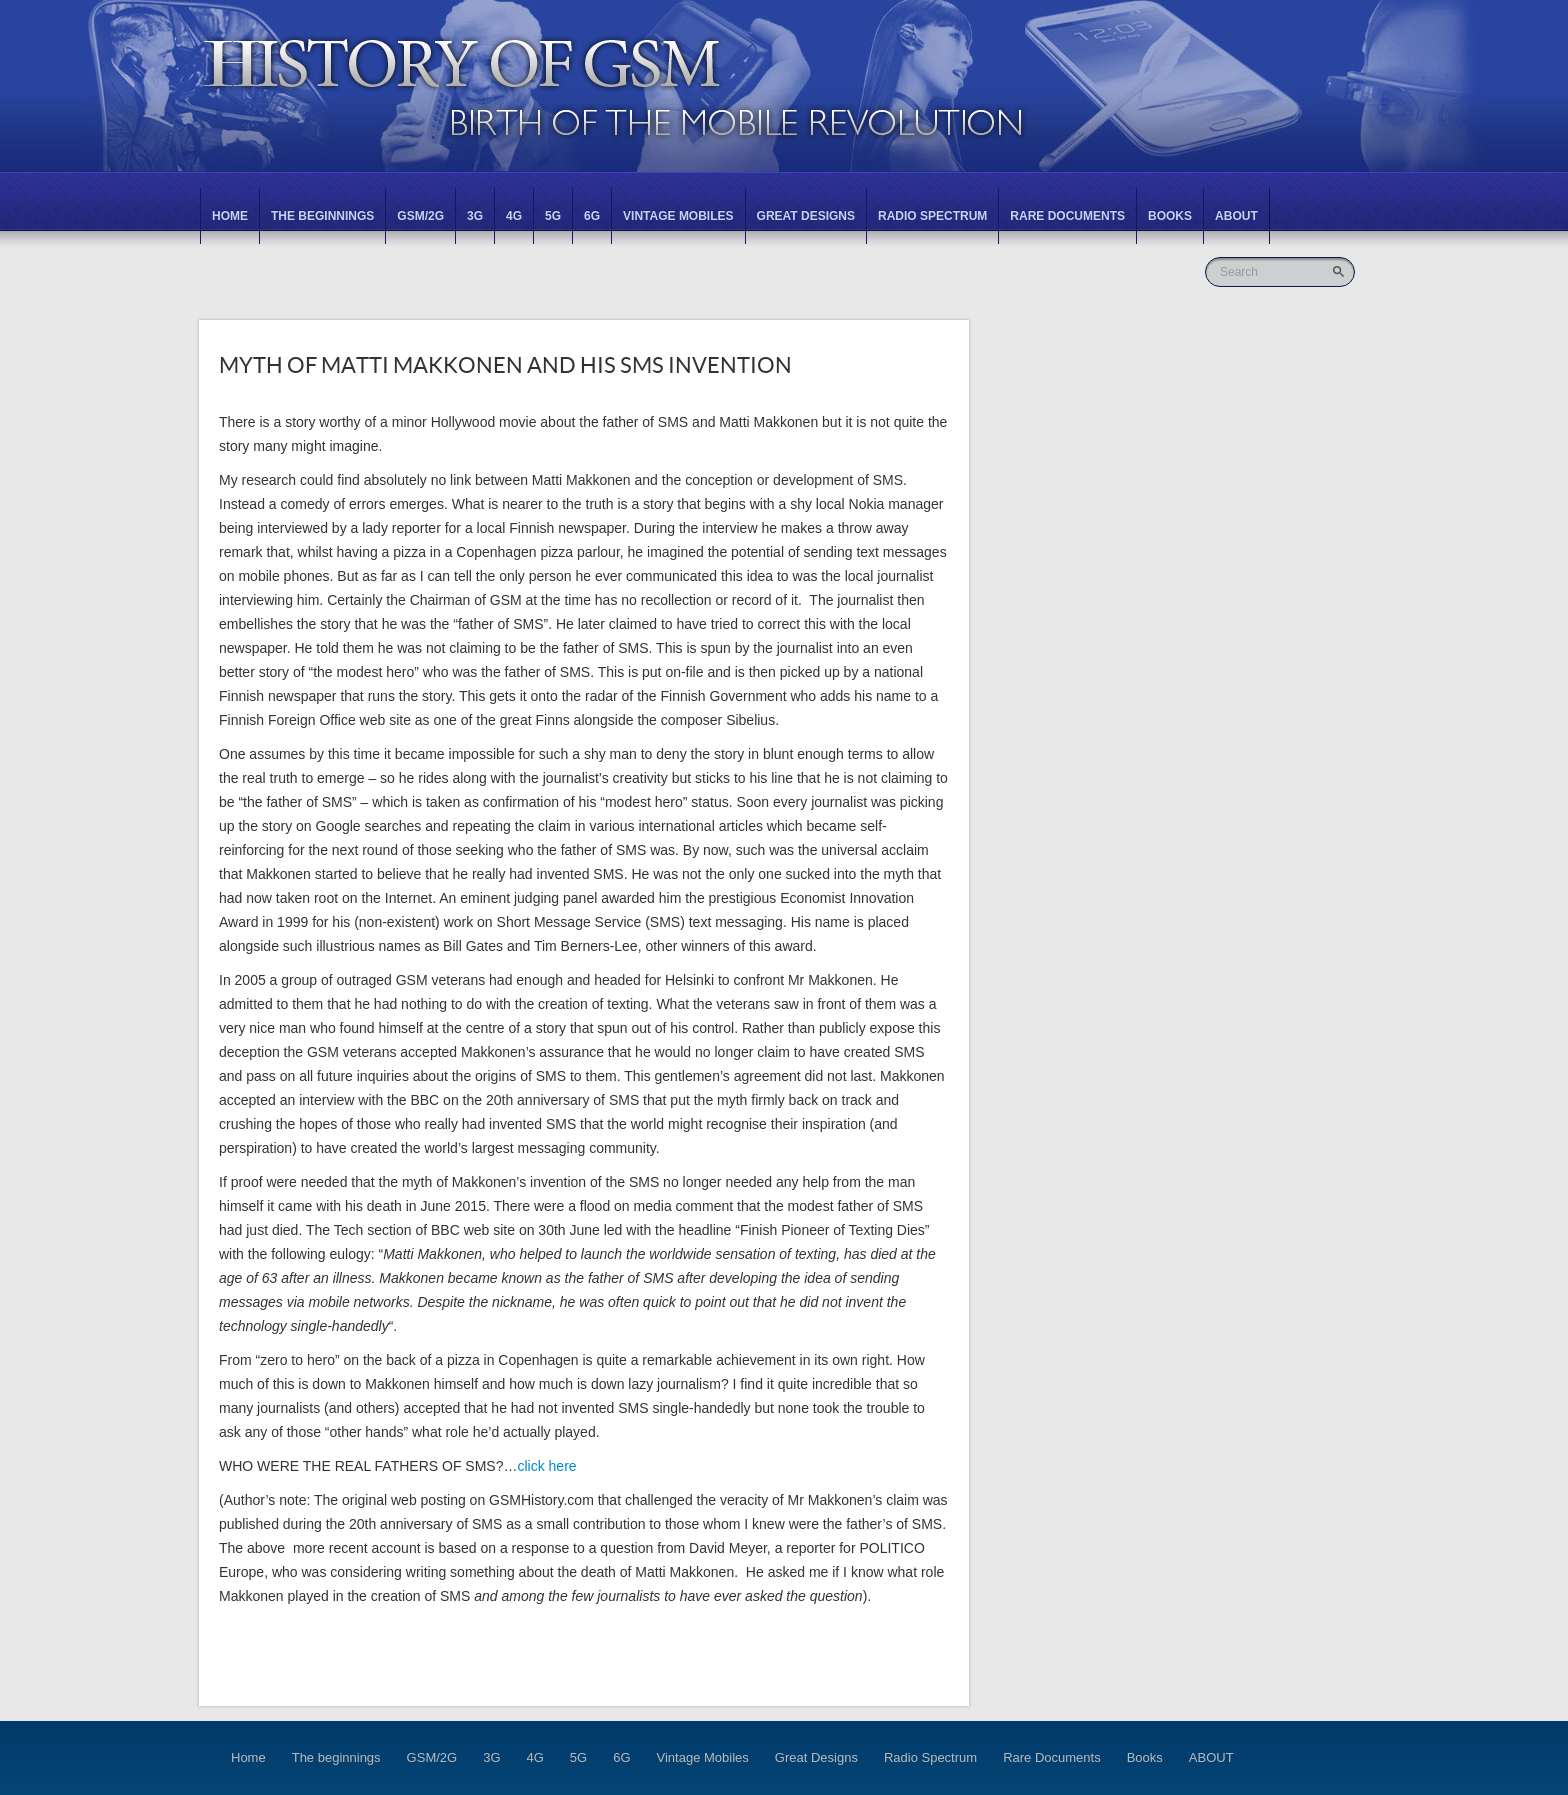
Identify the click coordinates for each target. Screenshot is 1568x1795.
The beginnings (322, 216)
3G (475, 216)
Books (1170, 216)
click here (546, 1466)
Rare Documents (1067, 216)
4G (514, 216)
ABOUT (1236, 216)
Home (230, 216)
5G (553, 216)
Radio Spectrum (932, 216)
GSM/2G (420, 216)
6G (592, 216)
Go (1340, 271)
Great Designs (806, 216)
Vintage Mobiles (678, 216)
